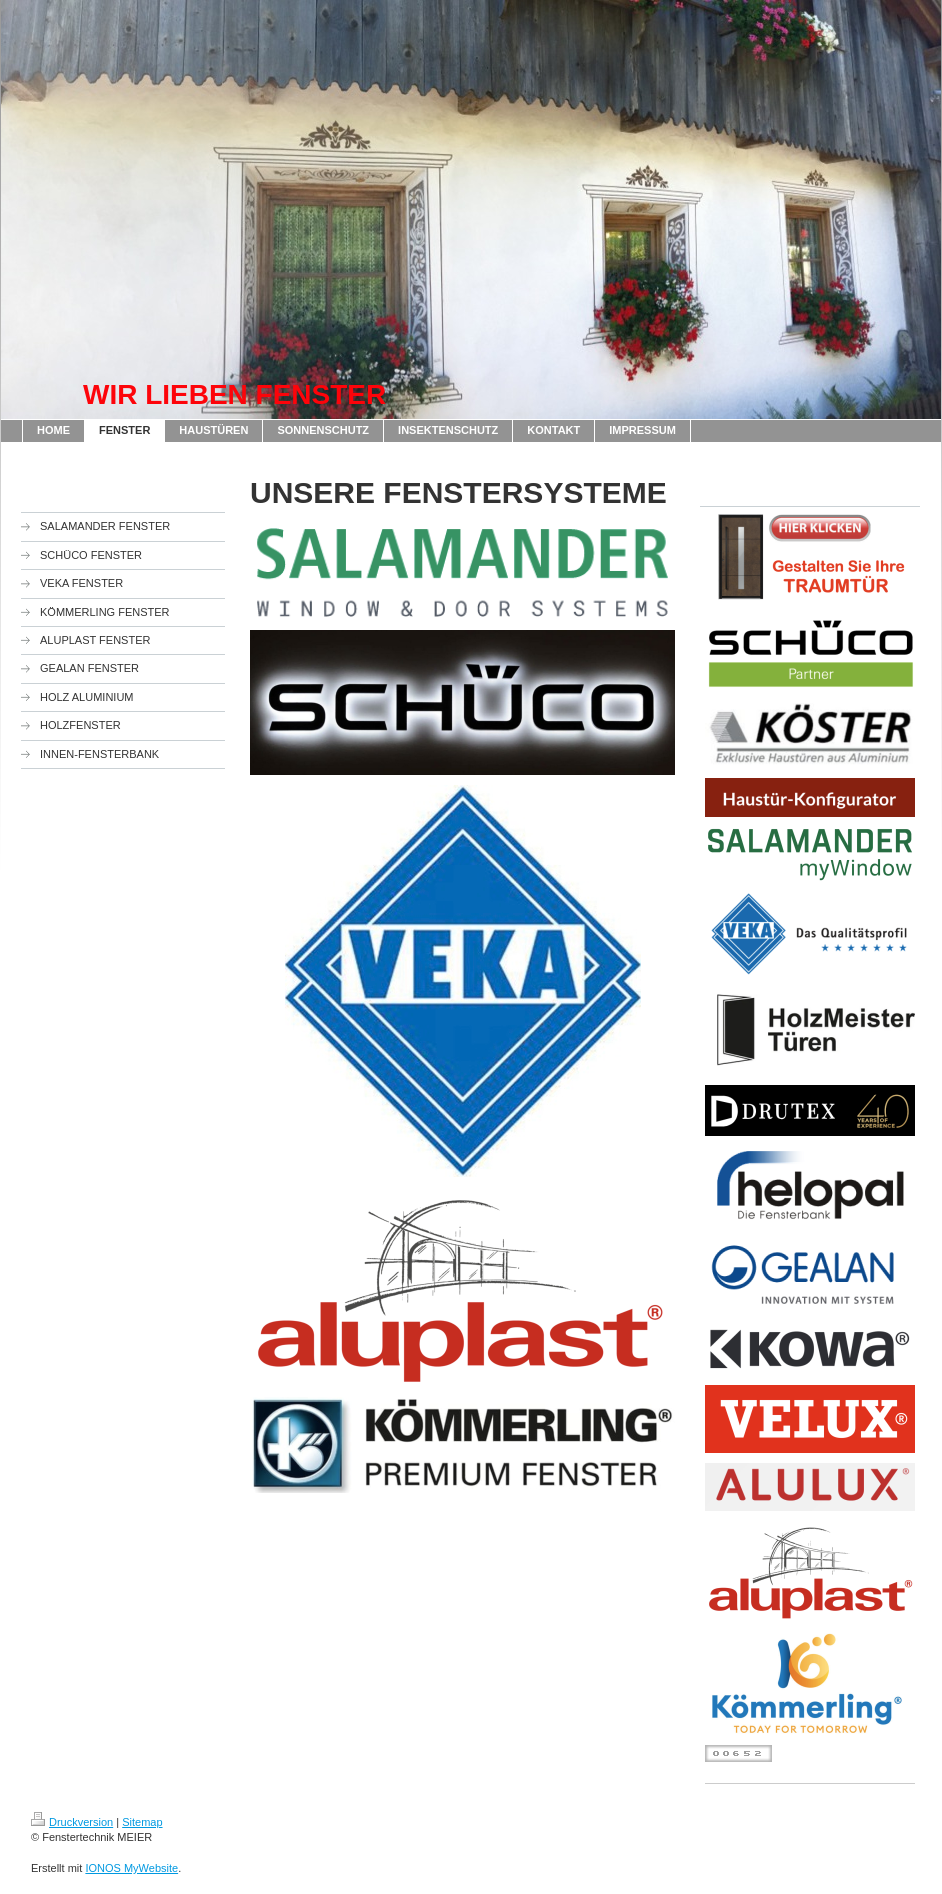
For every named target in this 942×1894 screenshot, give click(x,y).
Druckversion (72, 1822)
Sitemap (142, 1822)
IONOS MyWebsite (131, 1868)
